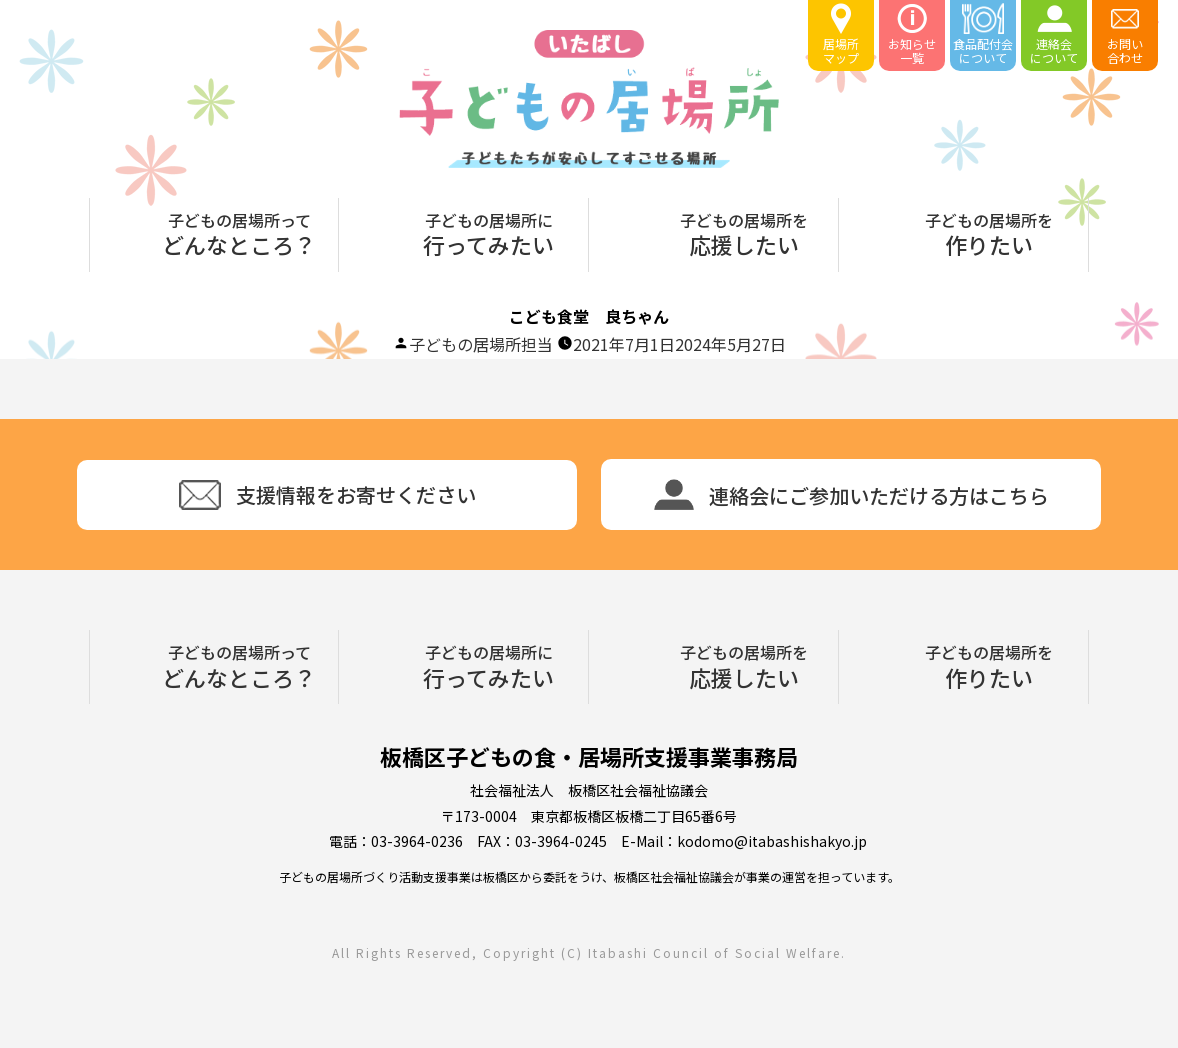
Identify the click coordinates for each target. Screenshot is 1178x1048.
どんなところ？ (239, 232)
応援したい (744, 232)
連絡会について (1054, 34)
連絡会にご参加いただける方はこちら (851, 494)
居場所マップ (841, 34)
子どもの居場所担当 (481, 344)
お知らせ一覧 (912, 34)
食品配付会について (983, 34)
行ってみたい (488, 232)
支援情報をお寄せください (327, 495)
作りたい (989, 232)
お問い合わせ (1125, 34)
